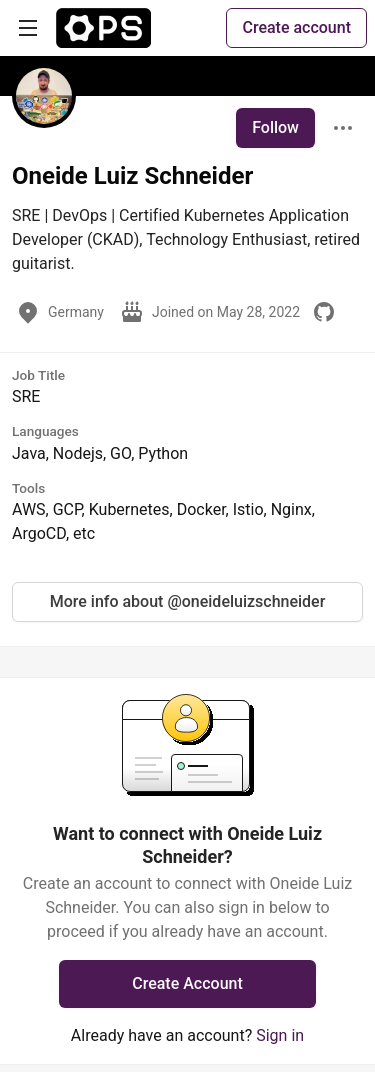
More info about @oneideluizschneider (188, 601)
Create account (296, 27)
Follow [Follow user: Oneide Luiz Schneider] (275, 127)
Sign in (280, 1035)
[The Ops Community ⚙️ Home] (103, 28)
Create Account (187, 983)
